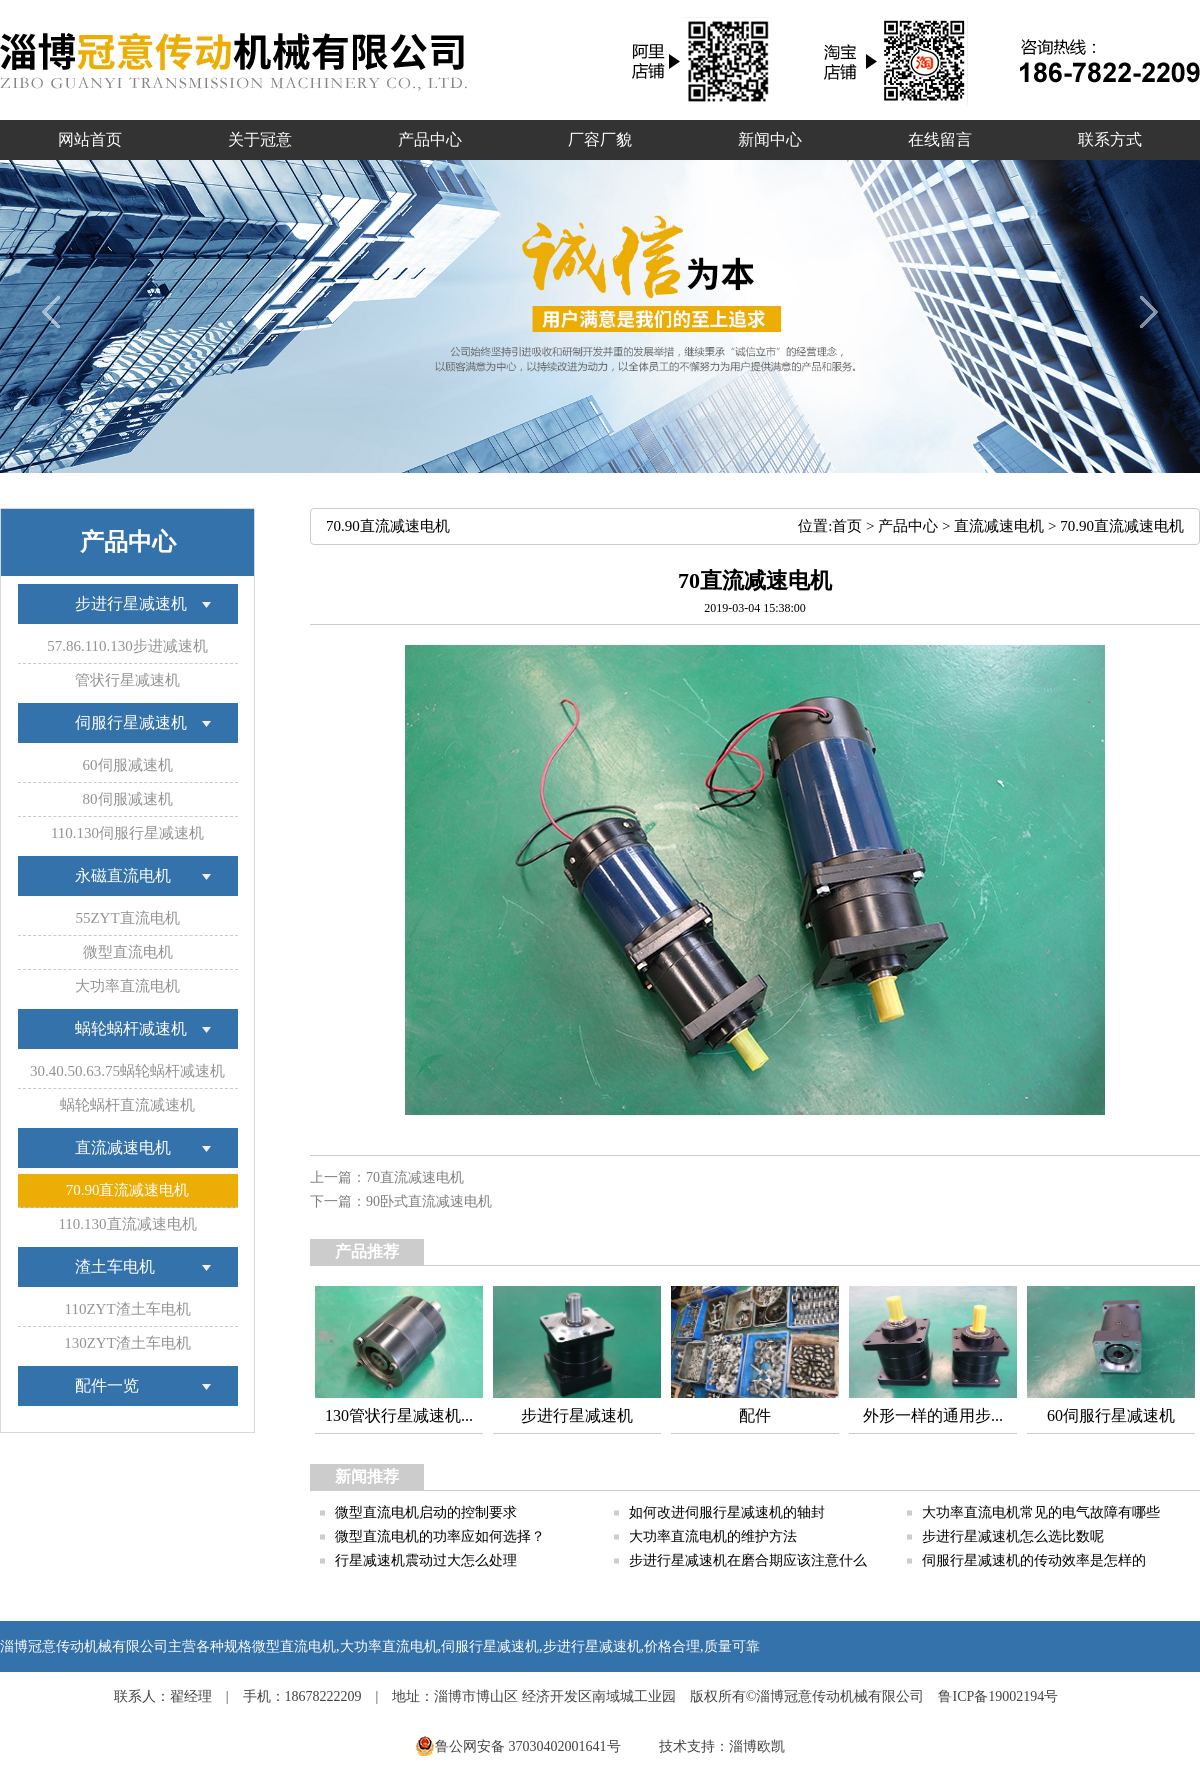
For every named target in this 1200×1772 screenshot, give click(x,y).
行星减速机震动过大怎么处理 (426, 1560)
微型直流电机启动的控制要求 (426, 1512)
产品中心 (908, 526)
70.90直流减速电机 (1122, 526)
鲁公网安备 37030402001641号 (519, 1746)
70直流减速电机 (415, 1177)
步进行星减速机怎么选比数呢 (1013, 1536)
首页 (847, 526)
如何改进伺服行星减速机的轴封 (727, 1512)
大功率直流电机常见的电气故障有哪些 (1041, 1512)
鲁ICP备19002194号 (998, 1696)
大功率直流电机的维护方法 (713, 1536)
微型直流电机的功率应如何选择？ (440, 1536)
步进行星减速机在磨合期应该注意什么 (748, 1560)
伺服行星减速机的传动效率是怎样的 (1034, 1560)
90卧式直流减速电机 (429, 1201)
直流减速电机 (999, 526)
